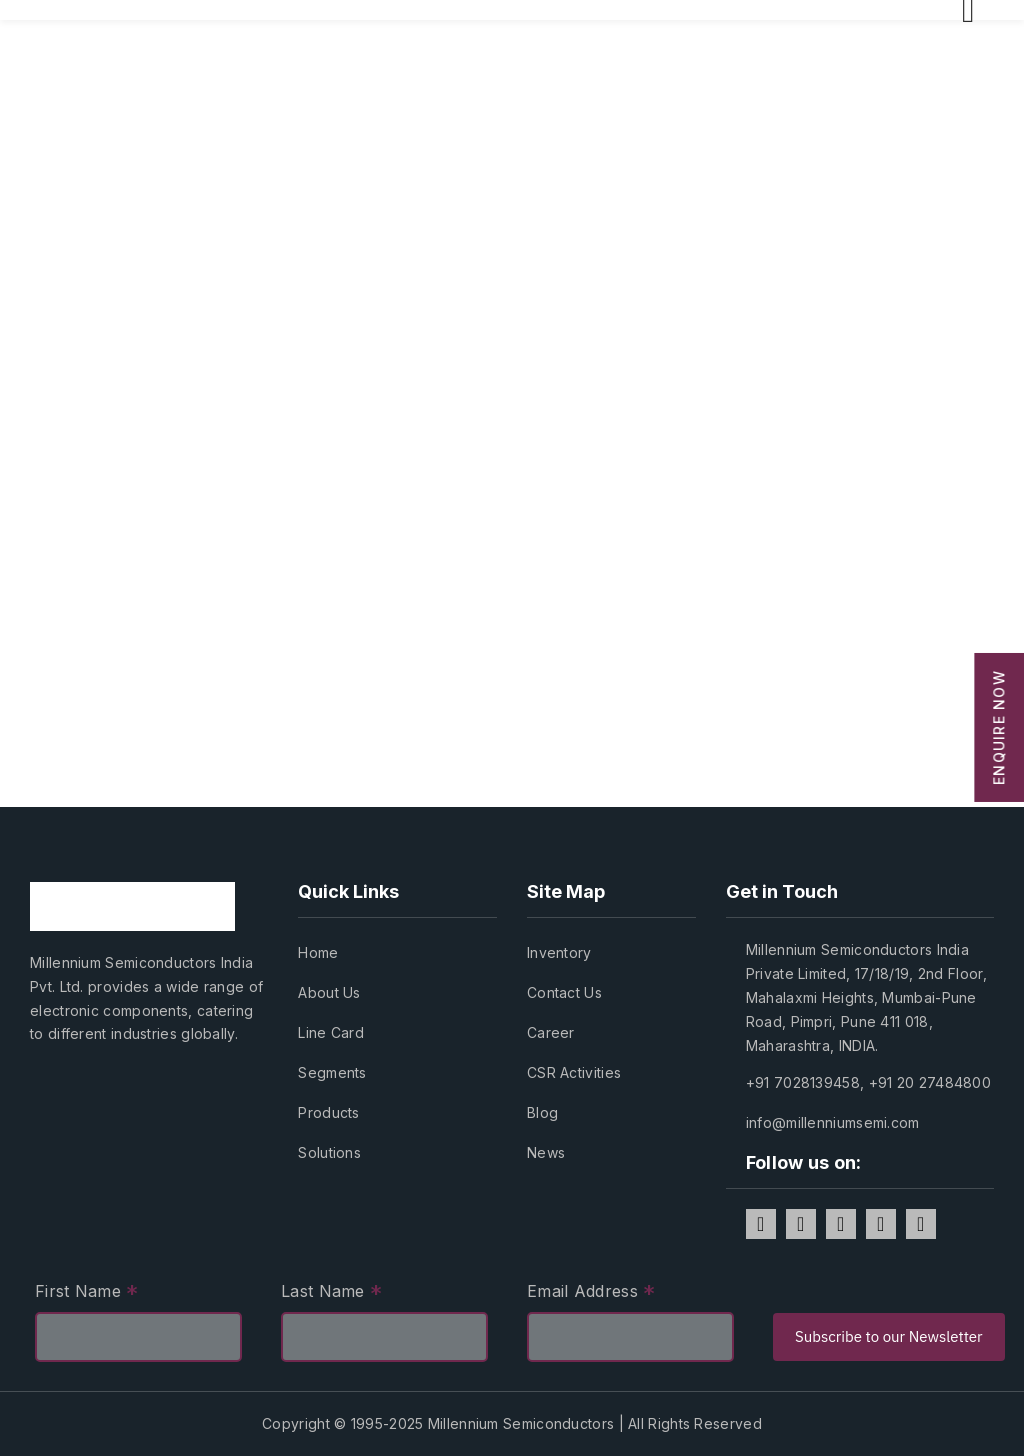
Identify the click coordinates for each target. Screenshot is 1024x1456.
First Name (87, 1293)
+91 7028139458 (803, 1082)
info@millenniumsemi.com (833, 1122)
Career (551, 1032)
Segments (332, 1072)
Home (318, 952)
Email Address (591, 1293)
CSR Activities (574, 1072)
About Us (329, 992)
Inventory (559, 952)
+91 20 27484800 (930, 1082)
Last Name (331, 1293)
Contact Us (564, 992)
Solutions (329, 1152)
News (546, 1152)
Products (328, 1112)
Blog (542, 1112)
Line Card (331, 1032)
